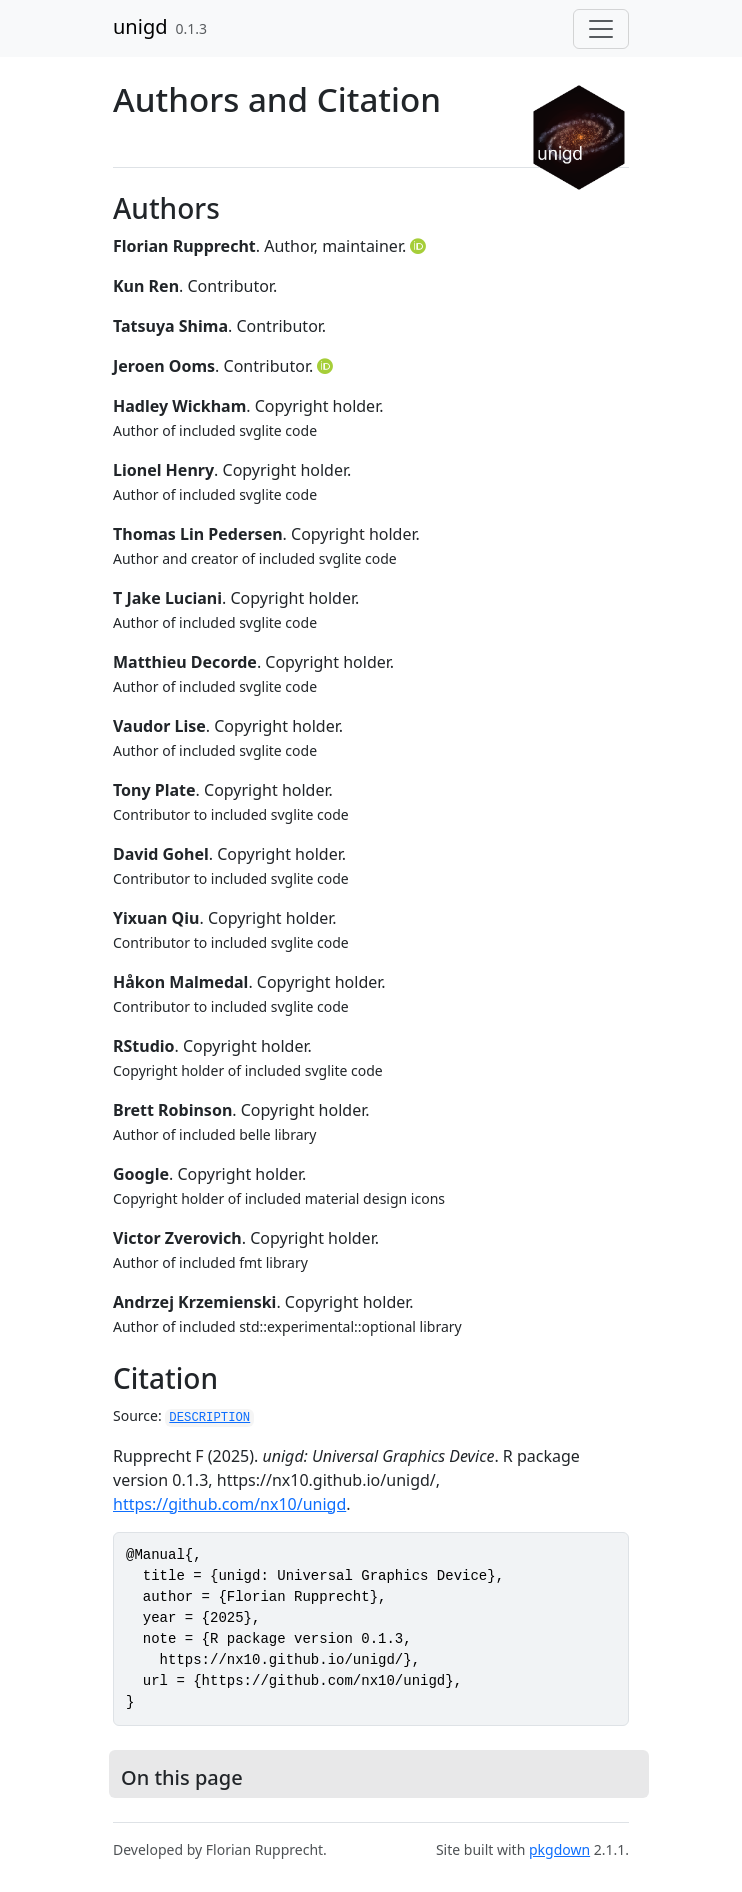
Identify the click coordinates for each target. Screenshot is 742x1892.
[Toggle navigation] (601, 29)
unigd (140, 26)
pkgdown (559, 1849)
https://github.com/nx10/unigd (229, 1504)
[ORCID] (420, 246)
